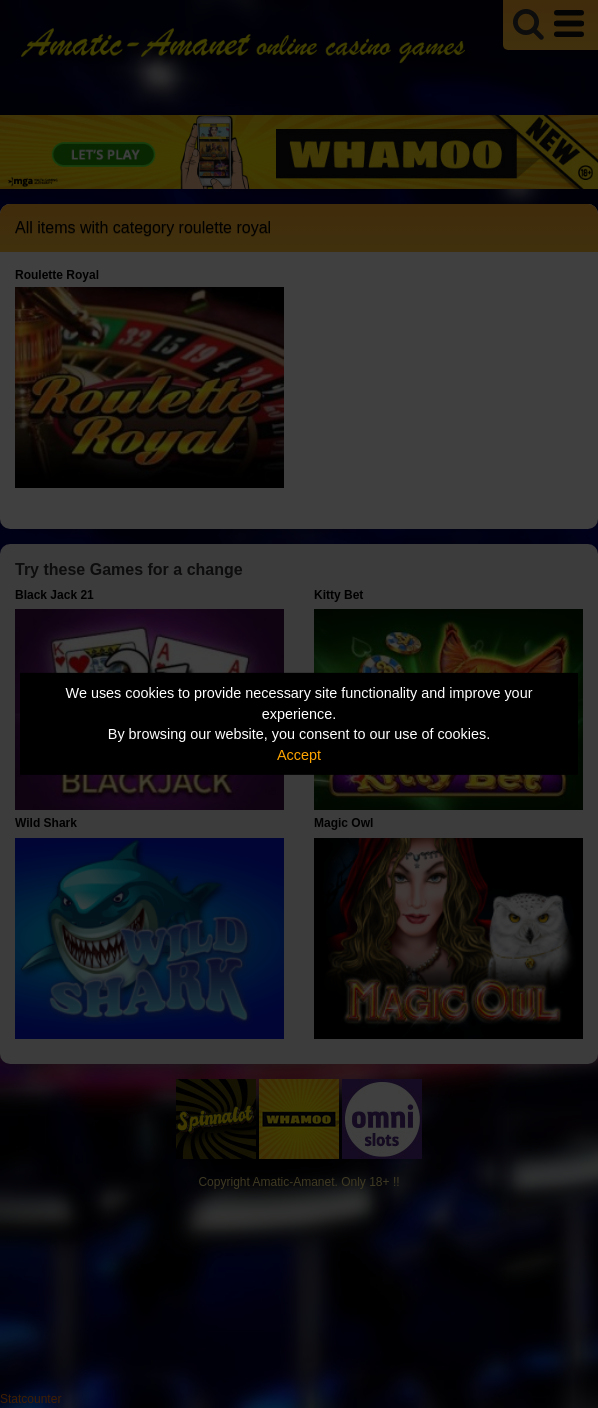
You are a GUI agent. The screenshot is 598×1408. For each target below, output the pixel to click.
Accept (299, 755)
